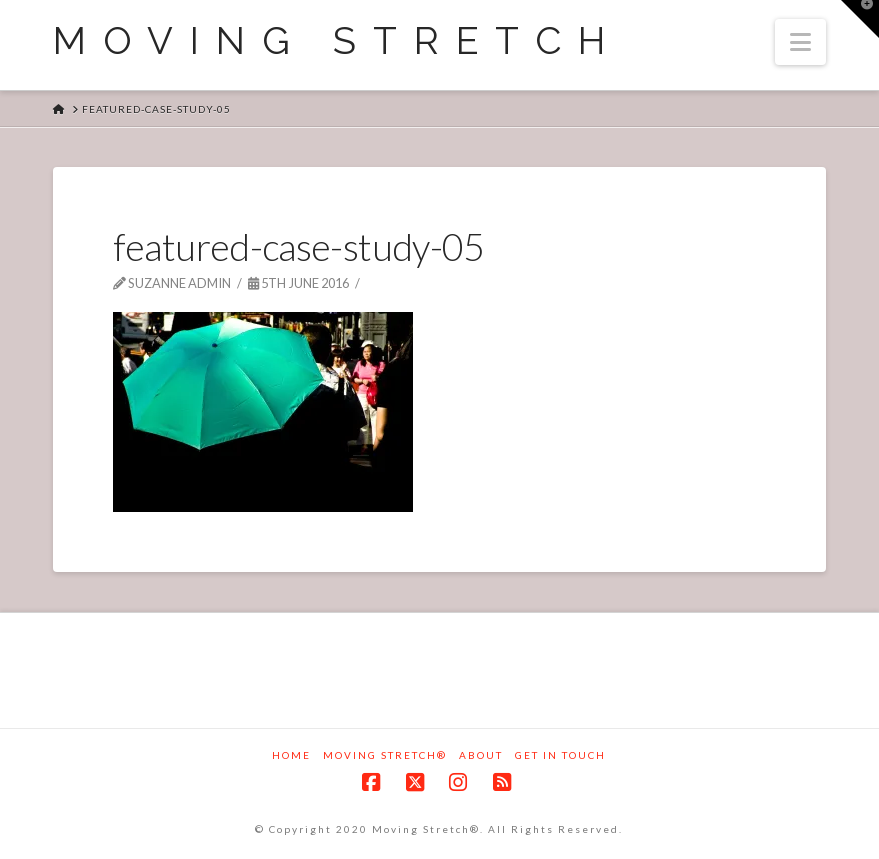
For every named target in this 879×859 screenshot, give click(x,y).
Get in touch (560, 755)
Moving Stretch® (385, 755)
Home (291, 755)
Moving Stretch (337, 41)
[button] (800, 42)
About (481, 755)
